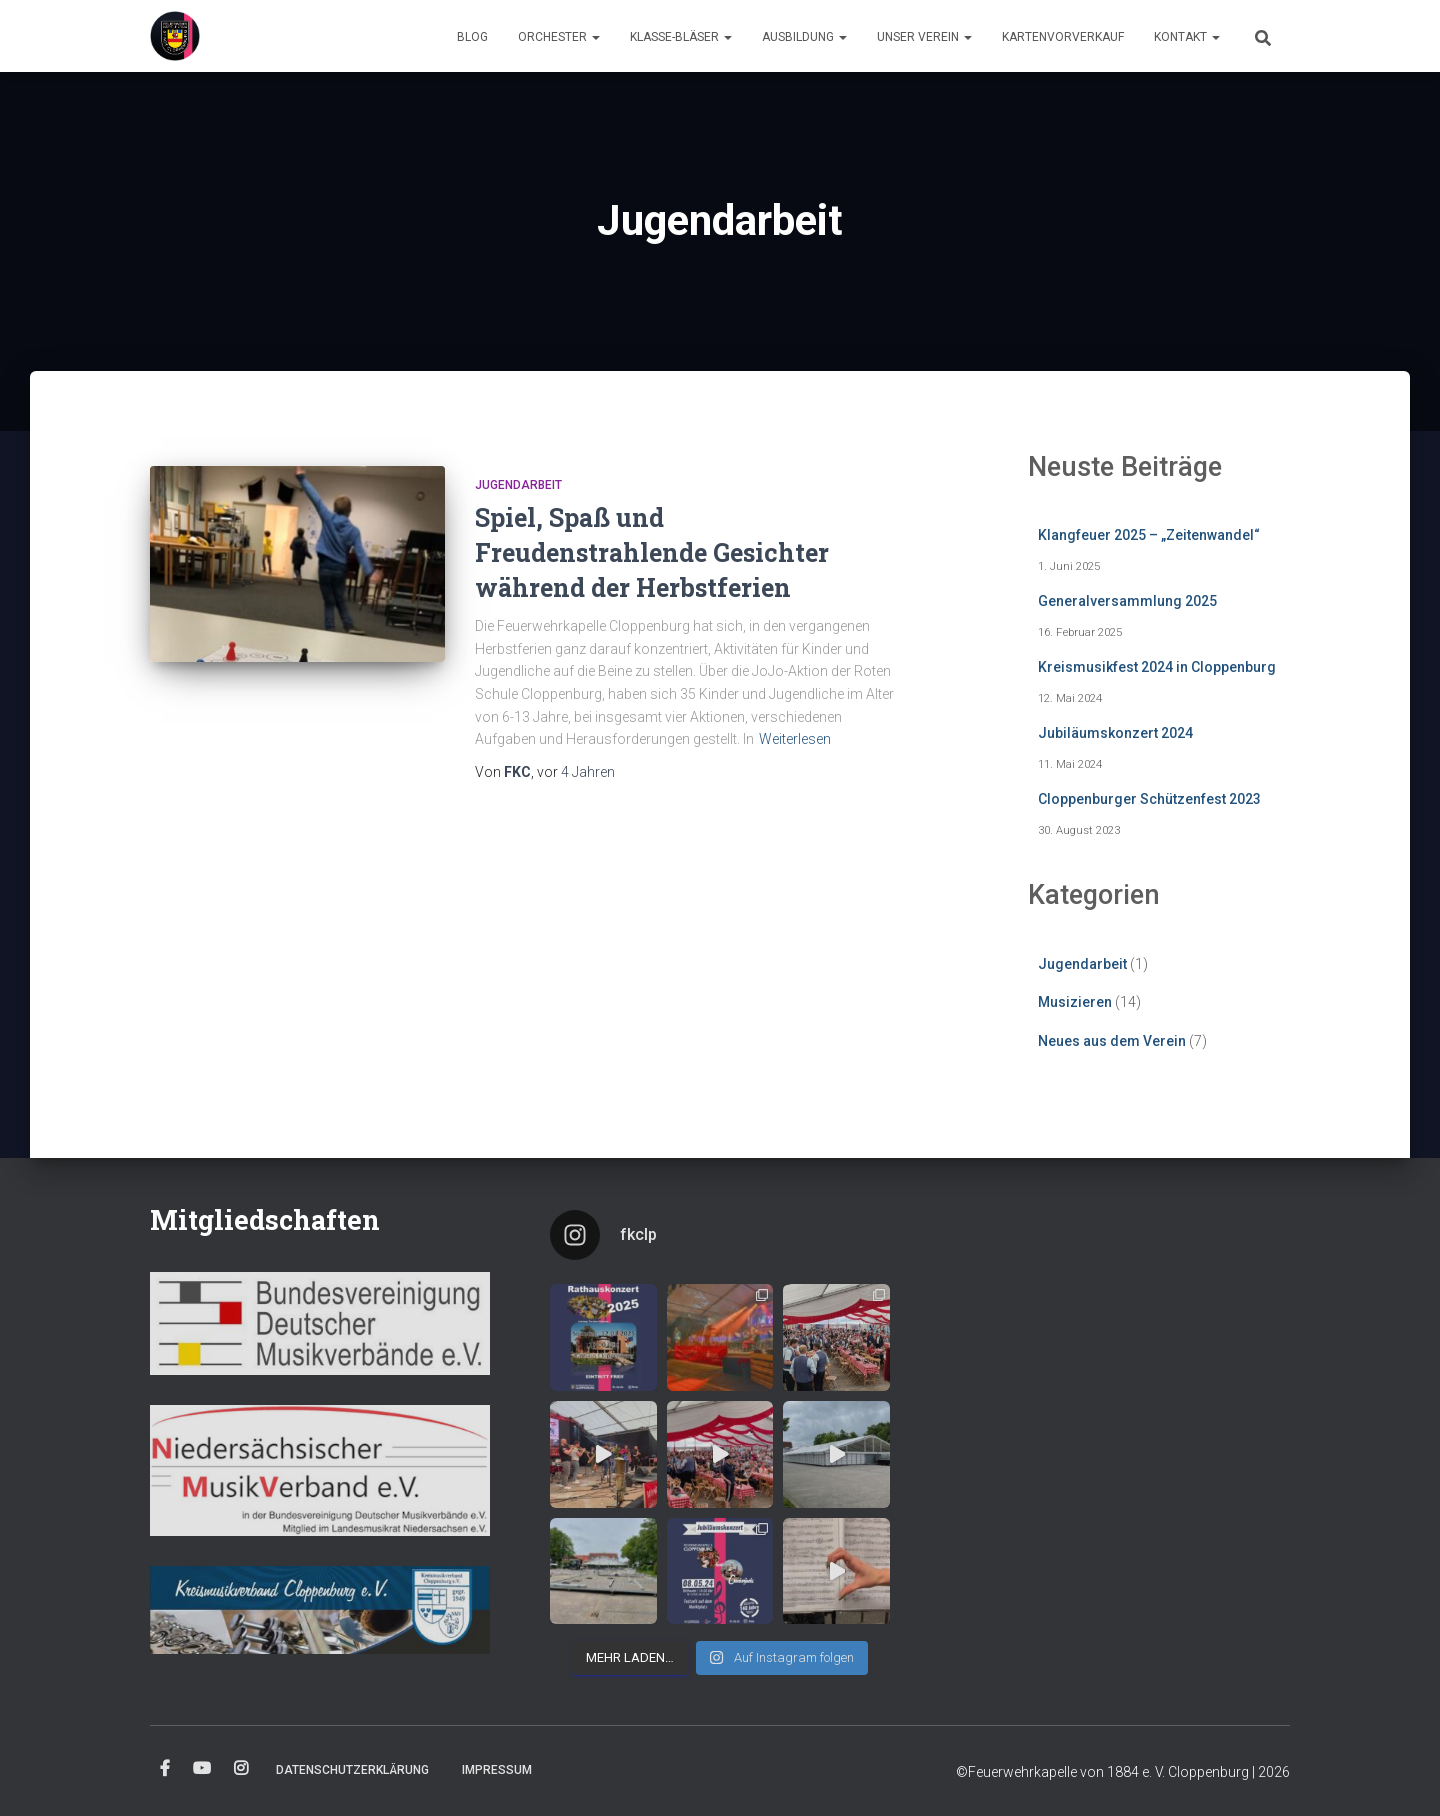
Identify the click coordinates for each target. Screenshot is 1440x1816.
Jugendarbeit (518, 485)
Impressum (497, 1770)
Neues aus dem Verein (1112, 1041)
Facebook (165, 1769)
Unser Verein (924, 37)
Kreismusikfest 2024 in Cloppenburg (1157, 667)
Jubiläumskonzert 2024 (1115, 733)
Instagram (241, 1769)
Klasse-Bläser (681, 37)
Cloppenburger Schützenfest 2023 (1149, 799)
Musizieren (1075, 1002)
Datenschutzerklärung (352, 1770)
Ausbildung (804, 37)
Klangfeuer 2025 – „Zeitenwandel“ (1149, 535)
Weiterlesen (795, 739)
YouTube (202, 1769)
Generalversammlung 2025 (1127, 601)
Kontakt (1187, 37)
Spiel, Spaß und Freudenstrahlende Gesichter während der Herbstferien (652, 552)
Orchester (559, 37)
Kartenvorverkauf (1063, 37)
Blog (472, 37)
